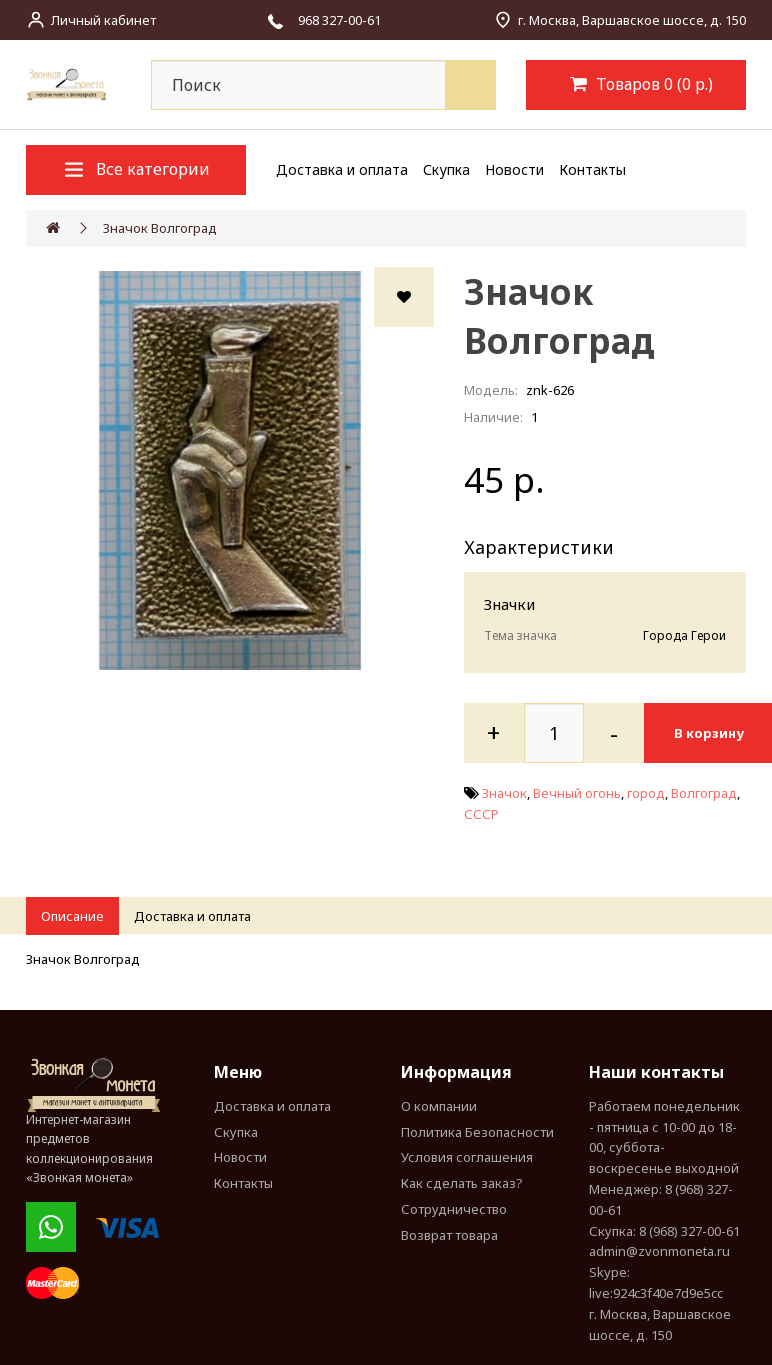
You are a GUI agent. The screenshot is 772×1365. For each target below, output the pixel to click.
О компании (439, 1106)
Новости (514, 169)
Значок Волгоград (160, 228)
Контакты (592, 169)
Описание (72, 916)
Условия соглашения (467, 1157)
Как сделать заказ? (462, 1183)
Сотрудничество (454, 1209)
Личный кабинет (103, 20)
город (646, 793)
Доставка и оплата (342, 169)
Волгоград (704, 793)
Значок (504, 793)
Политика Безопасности (477, 1132)
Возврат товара (449, 1235)
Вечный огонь (577, 793)
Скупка (446, 169)
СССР (481, 814)
